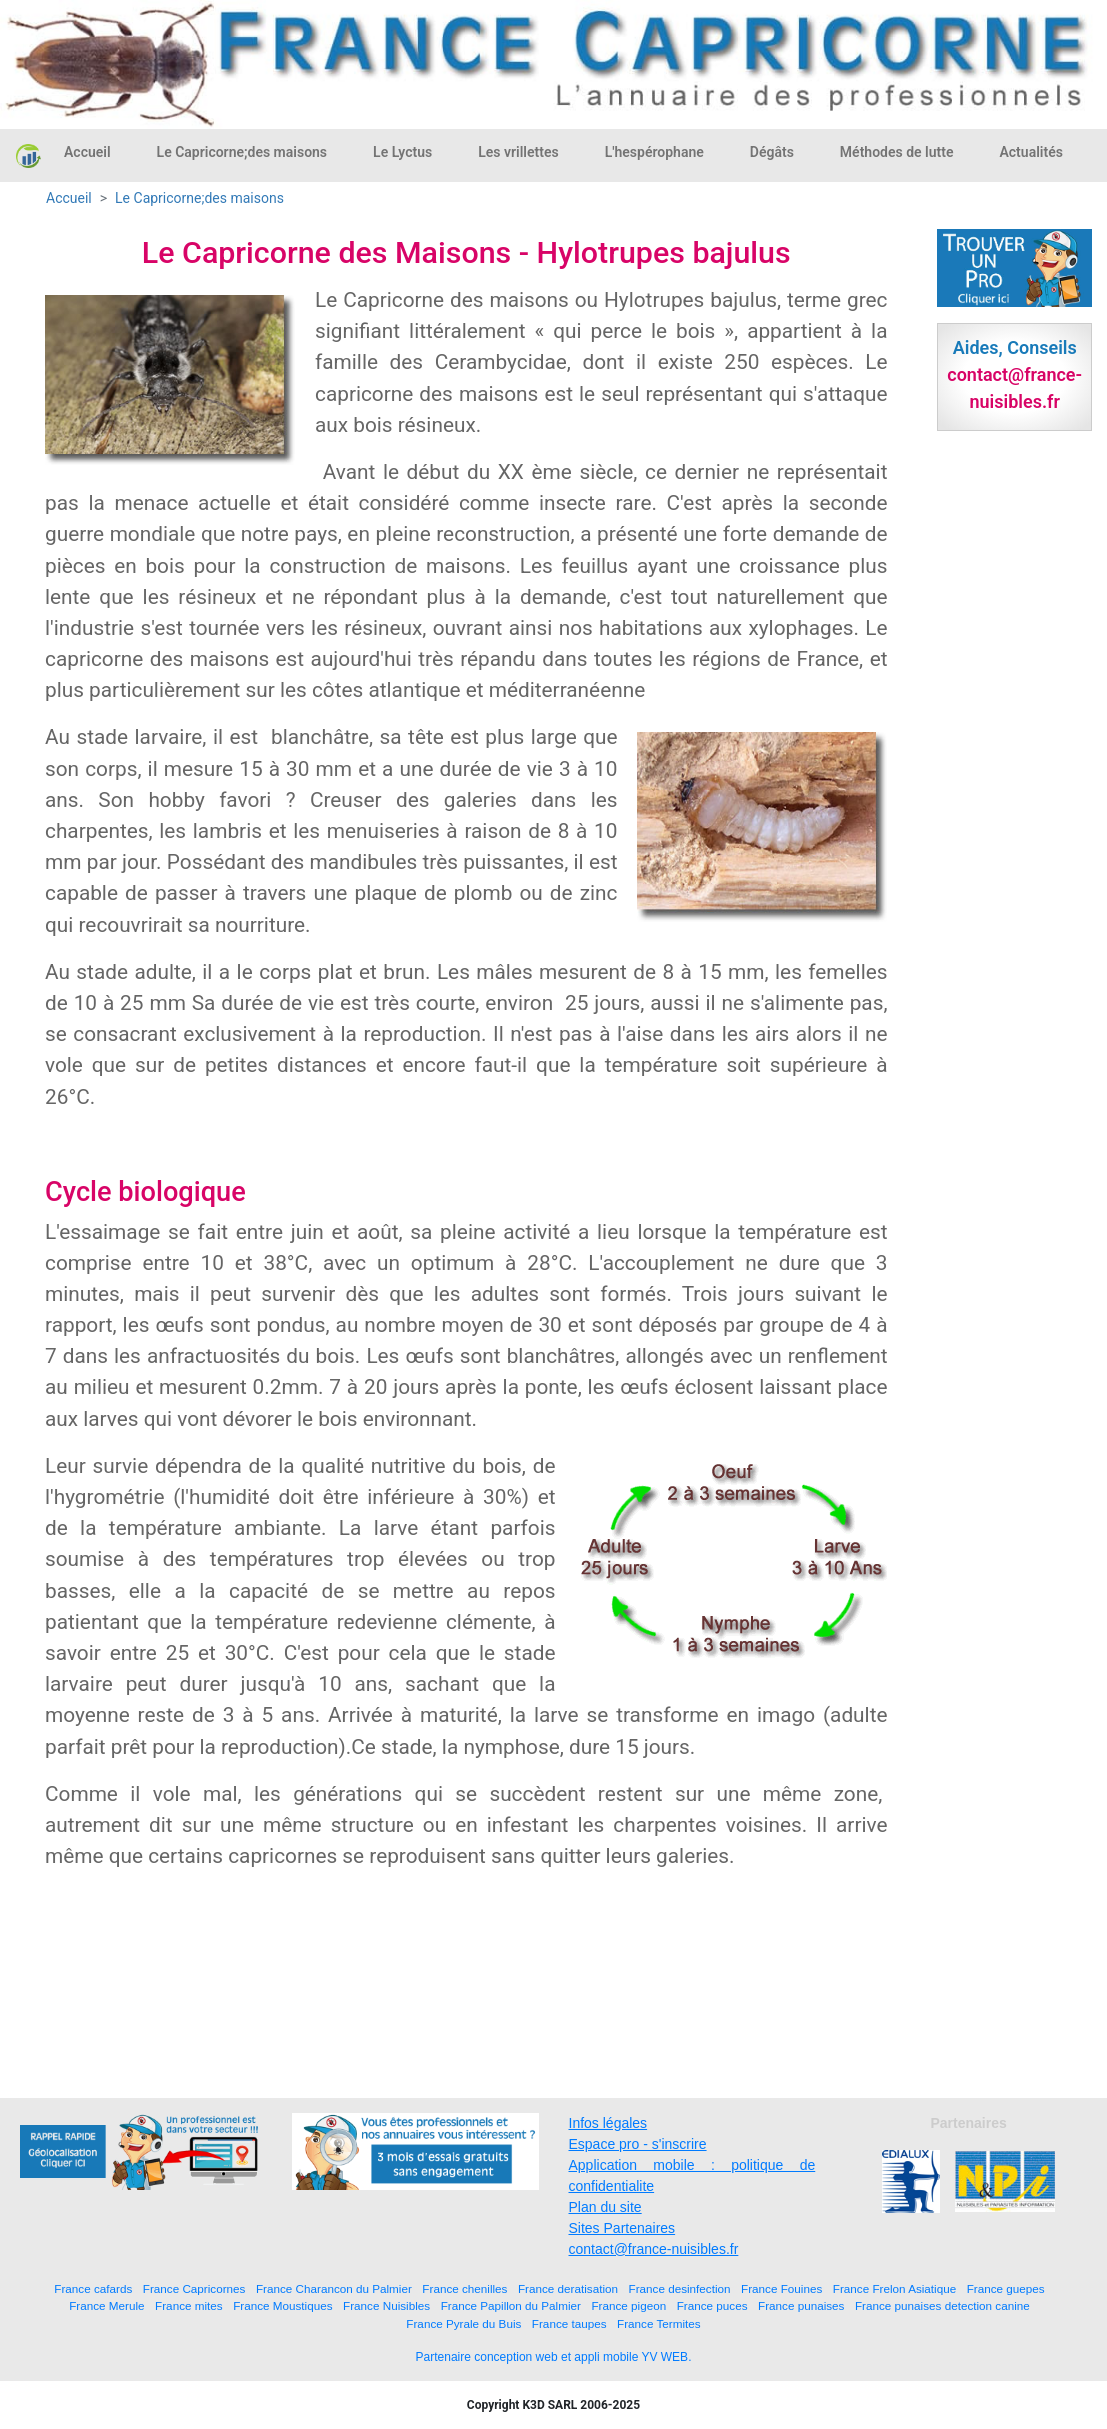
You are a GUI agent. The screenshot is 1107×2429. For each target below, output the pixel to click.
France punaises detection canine (942, 2305)
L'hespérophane (654, 152)
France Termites (659, 2323)
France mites (189, 2305)
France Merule (106, 2305)
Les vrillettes (518, 152)
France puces (712, 2305)
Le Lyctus (402, 152)
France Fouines (781, 2288)
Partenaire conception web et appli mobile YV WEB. (554, 2357)
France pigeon (628, 2305)
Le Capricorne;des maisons (242, 152)
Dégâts (772, 152)
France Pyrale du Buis (463, 2323)
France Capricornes (194, 2288)
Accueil (87, 152)
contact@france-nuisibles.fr (654, 2249)
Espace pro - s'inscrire (638, 2144)
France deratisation (568, 2288)
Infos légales (608, 2123)
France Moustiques (282, 2305)
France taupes (569, 2323)
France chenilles (464, 2288)
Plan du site (605, 2207)
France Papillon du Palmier (511, 2305)
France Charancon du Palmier (334, 2288)
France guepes (1006, 2288)
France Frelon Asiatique (894, 2288)
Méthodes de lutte (897, 152)
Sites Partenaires (622, 2228)
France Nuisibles (386, 2305)
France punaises (801, 2305)
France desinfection (680, 2288)
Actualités (1030, 152)
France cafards (93, 2288)
